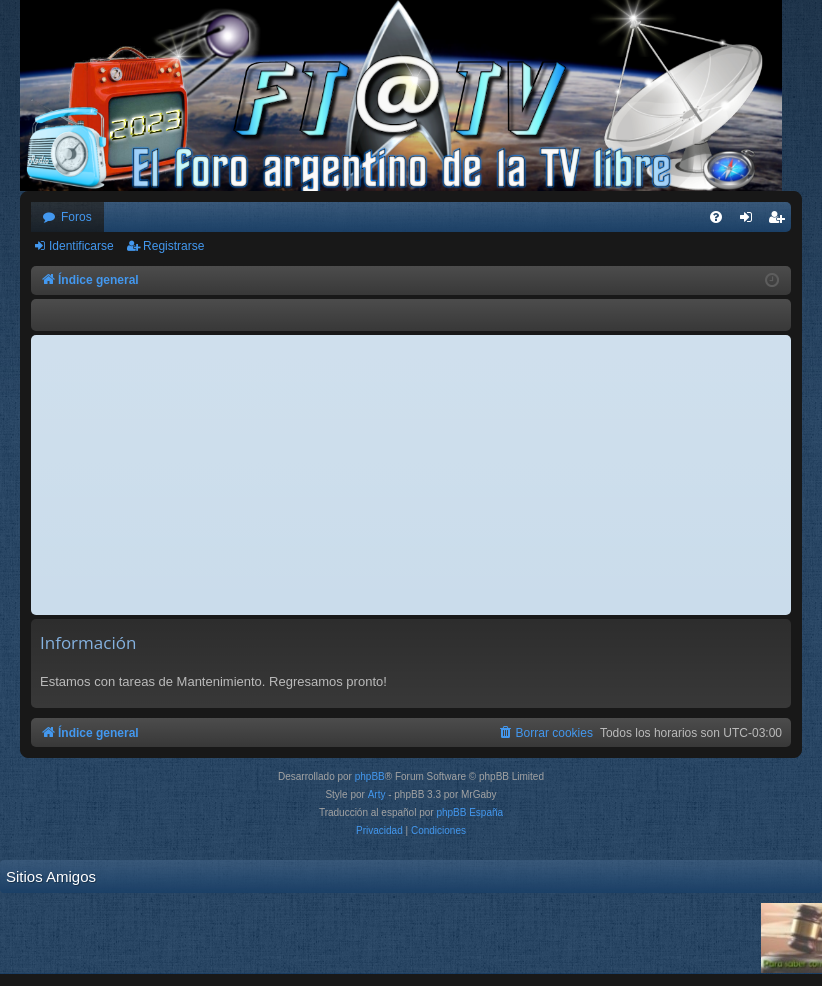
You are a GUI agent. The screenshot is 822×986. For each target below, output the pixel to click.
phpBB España (469, 812)
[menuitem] (716, 217)
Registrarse (173, 246)
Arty (377, 794)
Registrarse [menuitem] (780, 221)
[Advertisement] (411, 475)
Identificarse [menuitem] (750, 221)
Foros (76, 217)
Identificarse (81, 246)
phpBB (370, 776)
